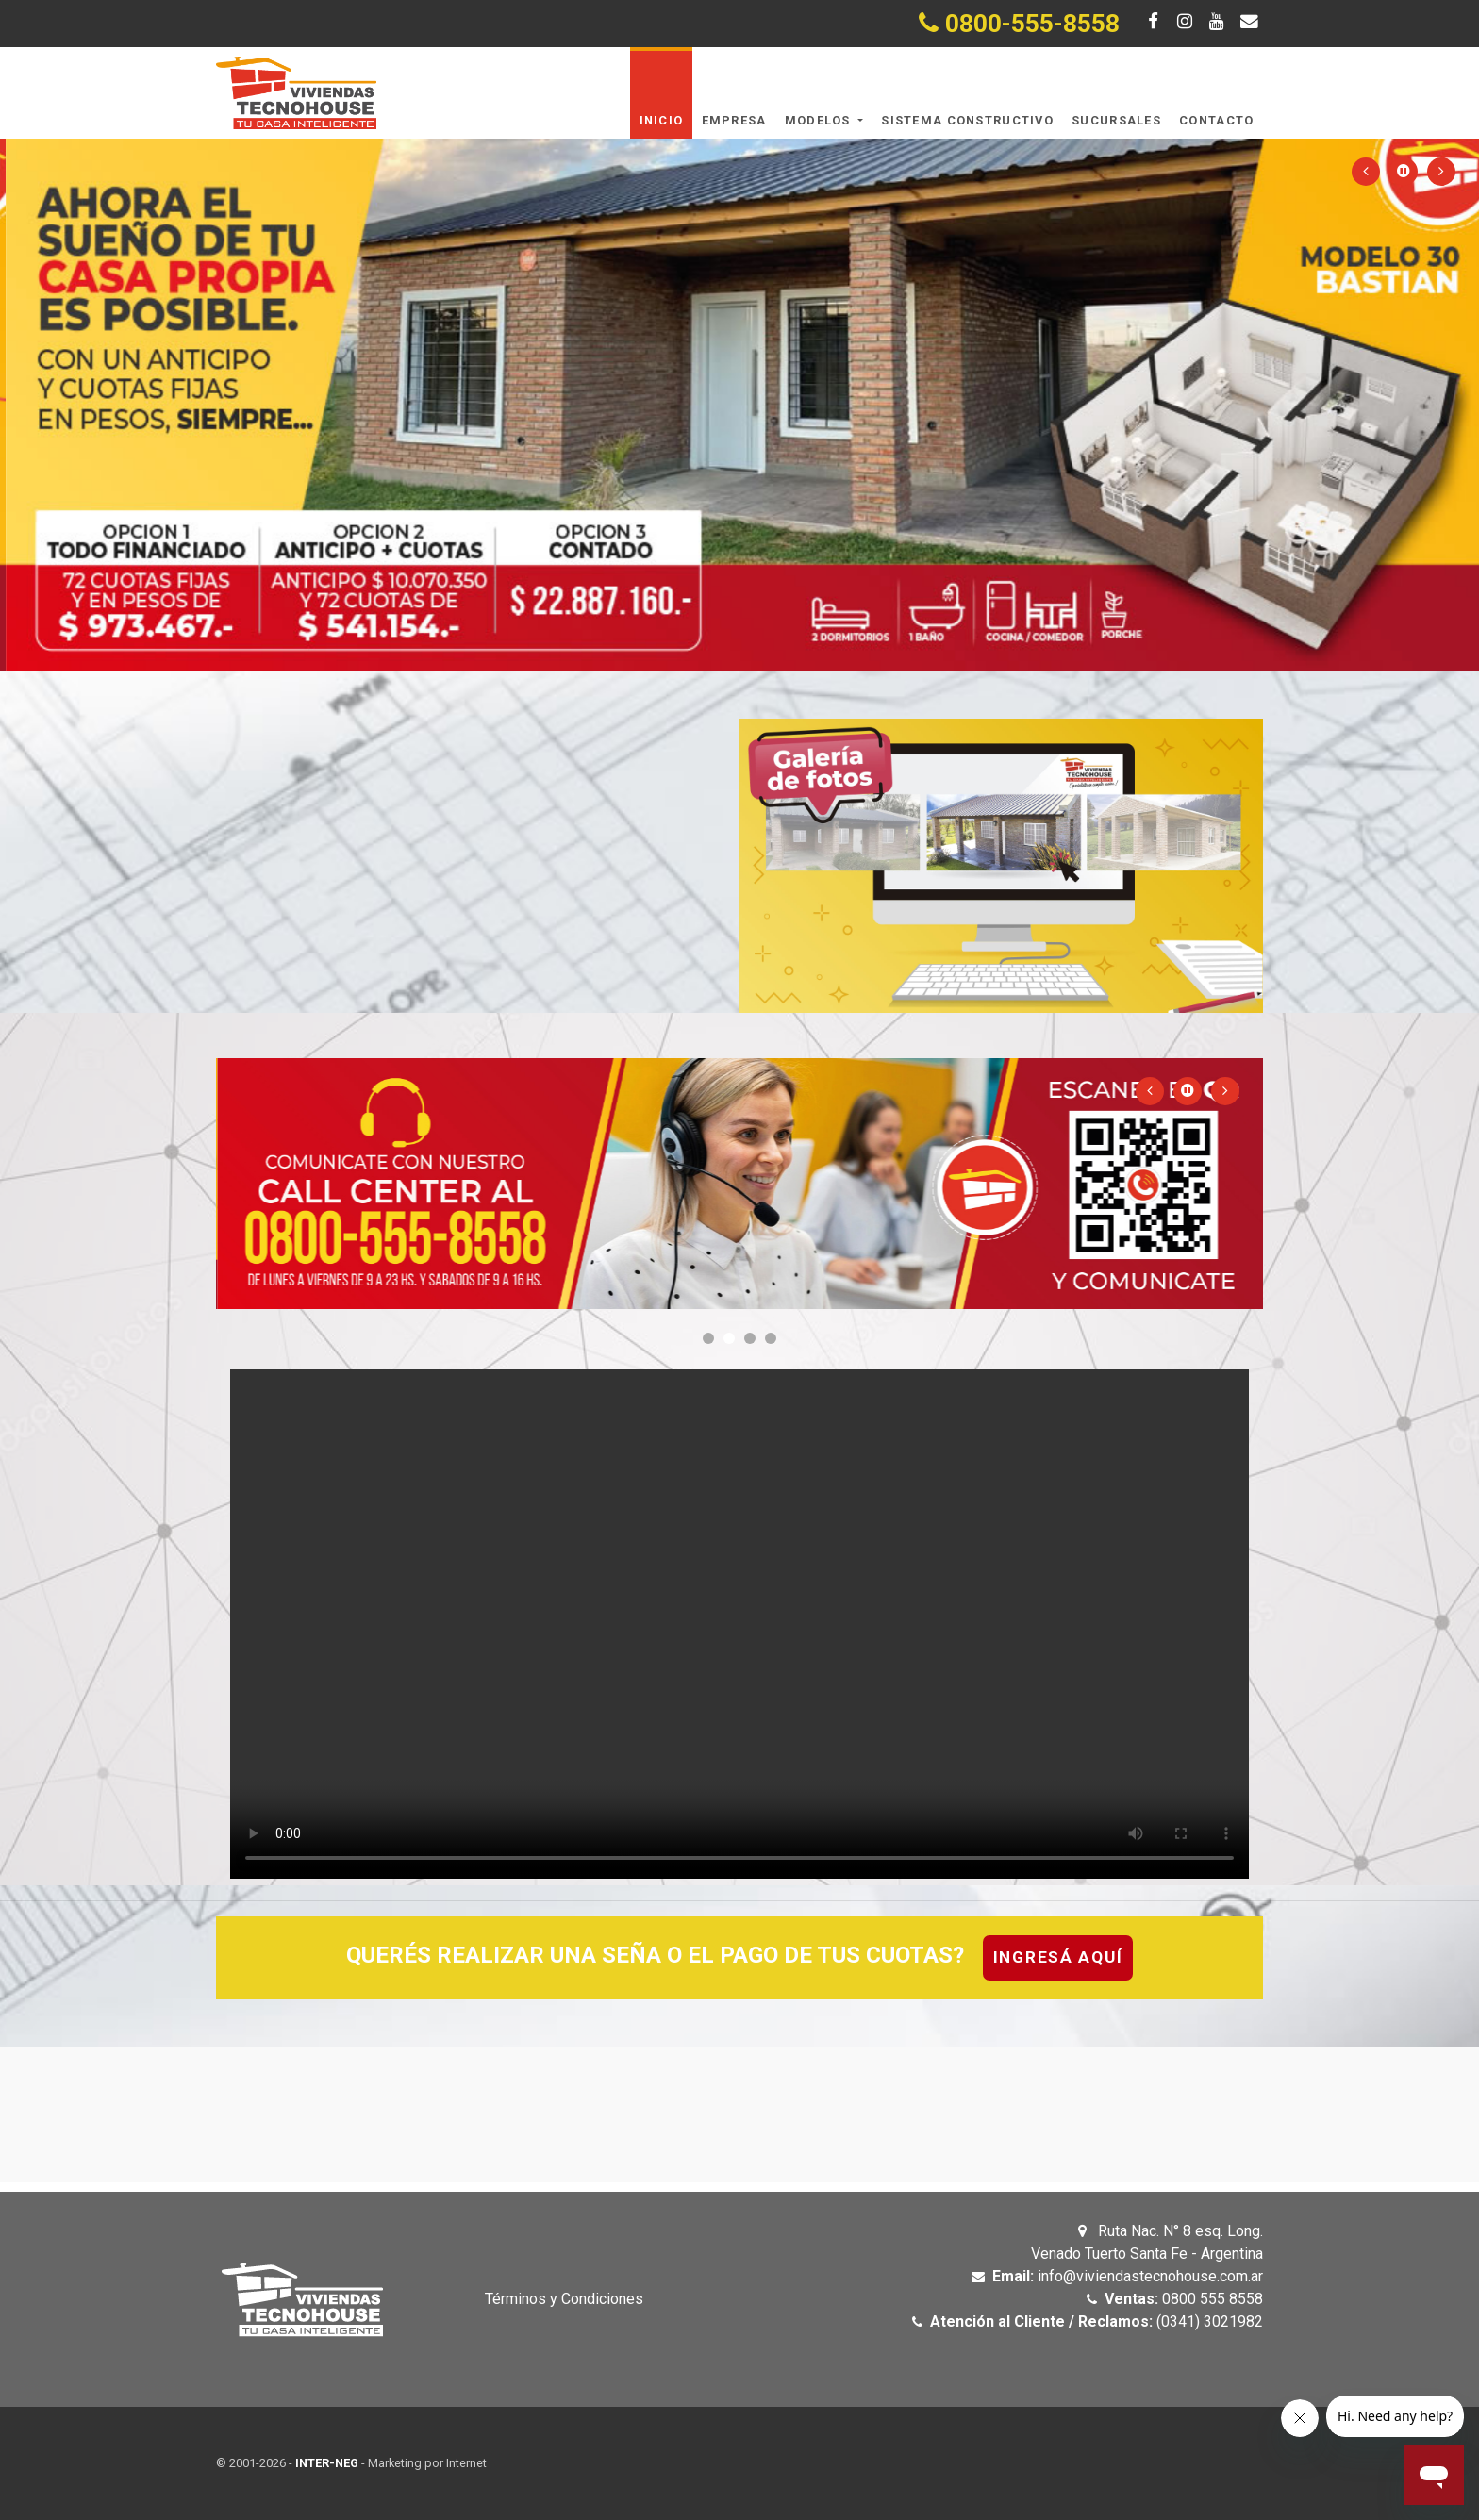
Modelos (820, 120)
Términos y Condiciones (564, 2299)
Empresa (734, 120)
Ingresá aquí (1058, 1957)
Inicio (662, 120)
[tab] (739, 1957)
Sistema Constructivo (967, 120)
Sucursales (1116, 120)
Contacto (1216, 120)
